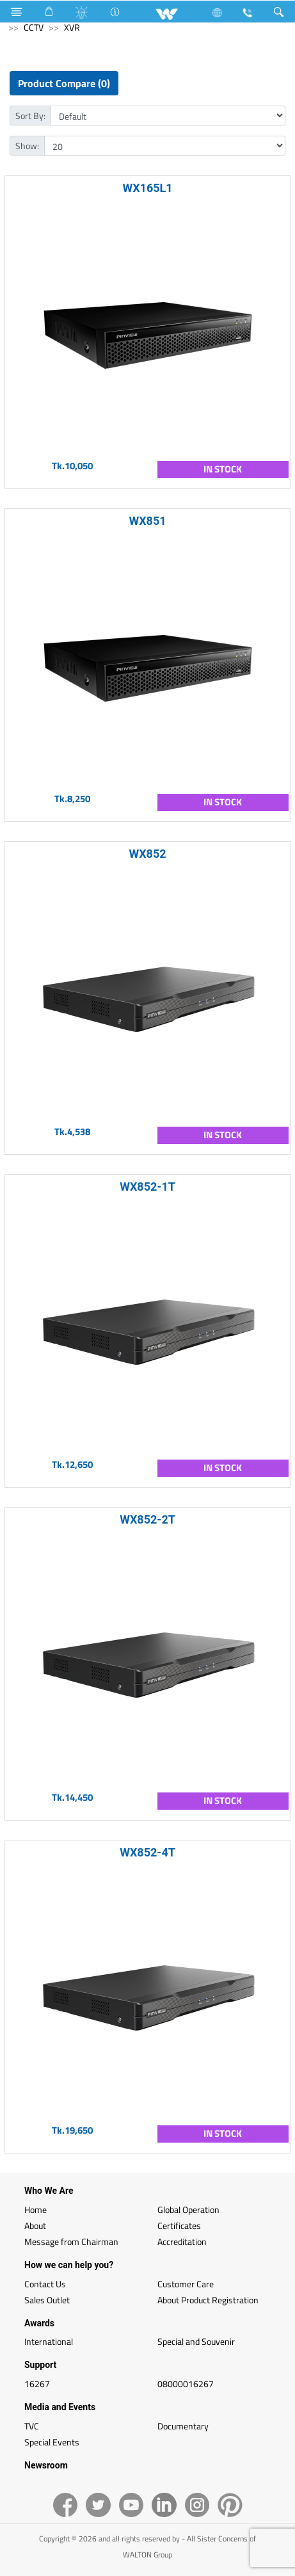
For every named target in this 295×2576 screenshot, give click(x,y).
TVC (31, 2426)
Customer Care (185, 2283)
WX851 (147, 520)
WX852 (147, 853)
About (35, 2225)
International (48, 2341)
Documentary (183, 2426)
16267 (37, 2383)
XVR (72, 27)
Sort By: (30, 115)
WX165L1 (147, 188)
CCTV (34, 27)
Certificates (179, 2225)
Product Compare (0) (64, 83)
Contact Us (45, 2283)
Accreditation (182, 2241)
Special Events (51, 2442)
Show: (27, 145)
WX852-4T (147, 1852)
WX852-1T (147, 1186)
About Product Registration (208, 2299)
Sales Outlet (47, 2299)
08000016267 (185, 2383)
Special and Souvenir (196, 2341)
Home (35, 2209)
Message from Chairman (71, 2241)
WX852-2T (147, 1519)
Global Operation (188, 2209)
